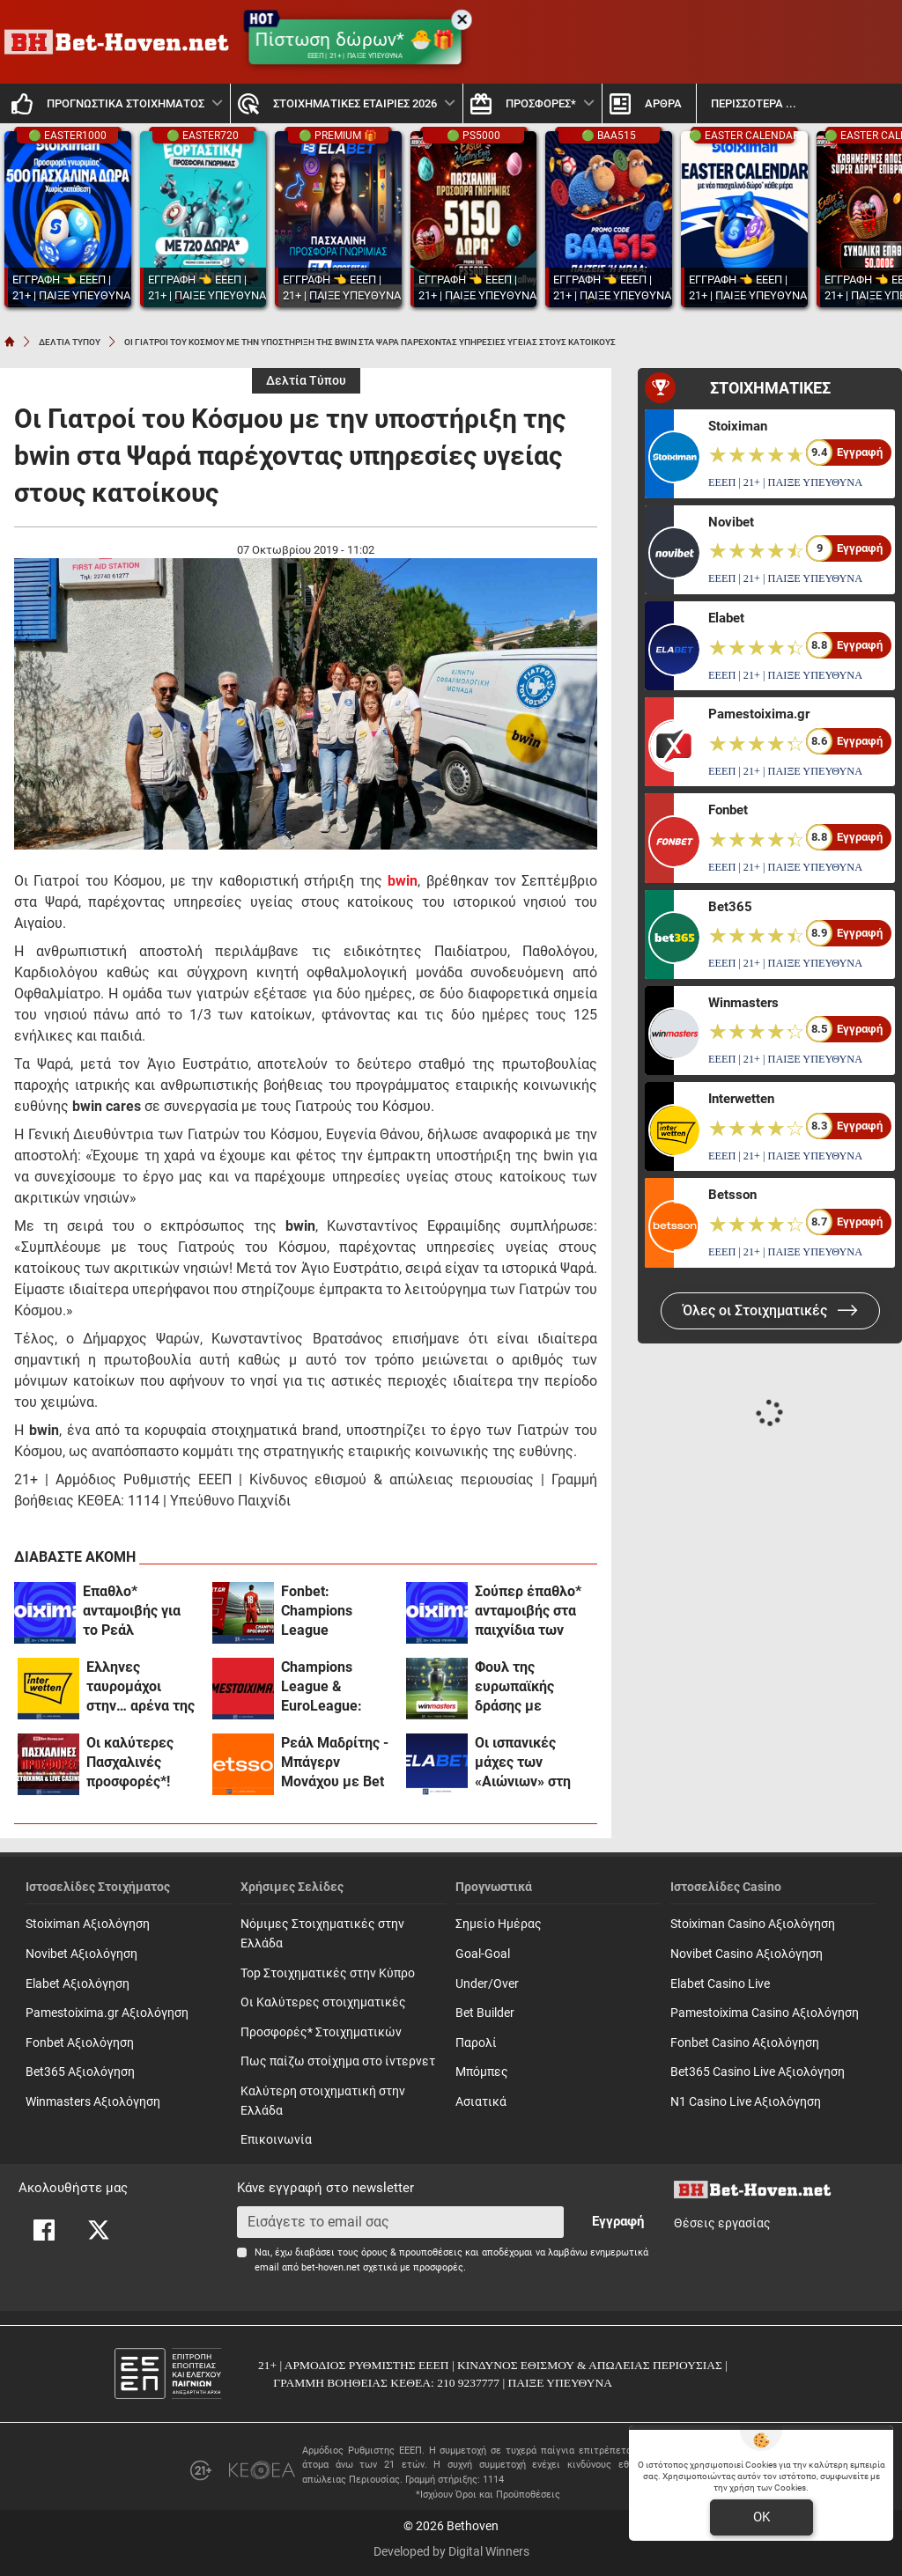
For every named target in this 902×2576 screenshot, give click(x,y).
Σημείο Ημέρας (498, 1924)
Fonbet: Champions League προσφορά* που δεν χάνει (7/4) (331, 1611)
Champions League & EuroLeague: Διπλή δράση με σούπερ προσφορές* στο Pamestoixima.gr (335, 1687)
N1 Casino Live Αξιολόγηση (745, 2101)
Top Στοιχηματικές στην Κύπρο (327, 1973)
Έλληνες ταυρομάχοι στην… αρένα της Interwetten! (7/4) (142, 1687)
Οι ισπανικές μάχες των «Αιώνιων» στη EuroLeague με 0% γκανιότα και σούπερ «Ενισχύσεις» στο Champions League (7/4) (530, 1763)
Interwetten (741, 1099)
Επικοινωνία (276, 2139)
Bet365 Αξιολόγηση (80, 2071)
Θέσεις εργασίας (722, 2223)
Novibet (731, 522)
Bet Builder (484, 2013)
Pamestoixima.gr (759, 714)
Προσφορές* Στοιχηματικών (321, 2032)
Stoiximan (737, 426)
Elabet (726, 618)
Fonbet (728, 810)
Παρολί (476, 2042)
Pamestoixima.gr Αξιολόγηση (107, 2013)
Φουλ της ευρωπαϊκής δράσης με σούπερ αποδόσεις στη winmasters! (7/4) (531, 1687)
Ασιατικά (480, 2101)
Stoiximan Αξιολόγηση (88, 1924)
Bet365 (730, 907)
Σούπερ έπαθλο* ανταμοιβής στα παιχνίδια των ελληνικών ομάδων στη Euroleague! (528, 1611)
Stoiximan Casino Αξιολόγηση (752, 1924)
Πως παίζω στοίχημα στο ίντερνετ (337, 2061)
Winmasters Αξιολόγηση (93, 2101)
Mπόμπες (481, 2071)
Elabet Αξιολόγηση (77, 1983)
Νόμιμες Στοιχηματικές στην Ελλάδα (322, 1934)
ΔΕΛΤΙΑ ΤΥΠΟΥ (69, 342)
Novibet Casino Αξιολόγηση (746, 1954)
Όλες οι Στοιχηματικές (770, 1310)
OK (761, 2517)
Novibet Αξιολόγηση (81, 1954)
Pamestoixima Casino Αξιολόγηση (764, 2013)
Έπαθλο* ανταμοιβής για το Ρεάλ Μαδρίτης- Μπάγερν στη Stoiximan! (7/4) (134, 1611)
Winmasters (743, 1003)
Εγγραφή (618, 2221)
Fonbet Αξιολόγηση (80, 2042)
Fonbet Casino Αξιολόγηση (744, 2042)
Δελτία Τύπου (306, 380)
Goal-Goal (482, 1954)
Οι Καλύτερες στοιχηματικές (323, 2002)
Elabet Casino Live (720, 1983)
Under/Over (487, 1983)
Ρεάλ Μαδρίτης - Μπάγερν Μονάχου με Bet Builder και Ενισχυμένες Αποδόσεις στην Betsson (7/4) (334, 1763)
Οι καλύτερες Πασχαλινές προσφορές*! (130, 1762)
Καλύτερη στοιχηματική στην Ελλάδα (322, 2101)
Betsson (732, 1195)
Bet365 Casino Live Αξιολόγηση (757, 2071)
